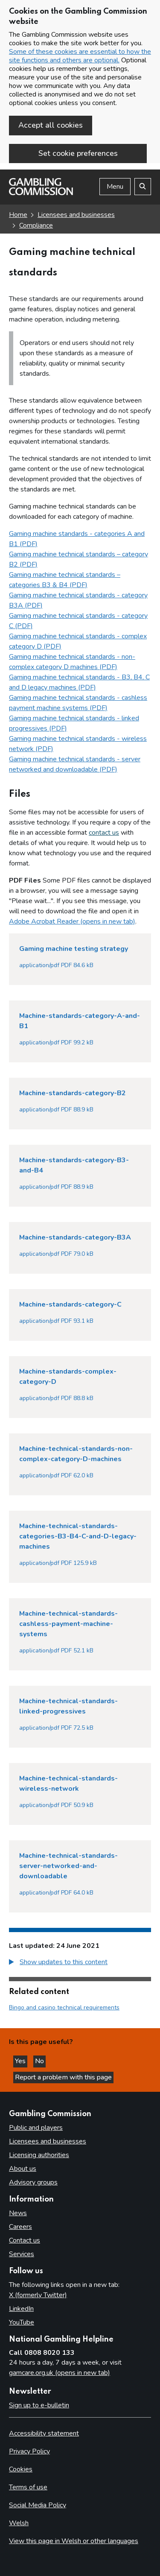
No (40, 2061)
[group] (80, 1963)
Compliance (36, 225)
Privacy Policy (29, 2451)
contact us (104, 832)
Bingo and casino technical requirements (64, 2007)
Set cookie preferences (78, 153)
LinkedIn (21, 2308)
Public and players (36, 2127)
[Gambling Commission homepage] (41, 193)
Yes (21, 2061)
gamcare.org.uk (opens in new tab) (59, 2372)
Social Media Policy (37, 2505)
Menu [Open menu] (115, 186)
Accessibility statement (44, 2433)
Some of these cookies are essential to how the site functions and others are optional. (80, 56)
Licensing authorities (39, 2155)
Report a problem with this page (63, 2077)
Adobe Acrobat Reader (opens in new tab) (72, 921)
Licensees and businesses (76, 214)
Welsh (19, 2523)
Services (21, 2254)
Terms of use (28, 2487)
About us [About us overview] (22, 2168)
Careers (20, 2226)
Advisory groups (33, 2182)
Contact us (24, 2240)
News (18, 2213)
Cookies (20, 2469)
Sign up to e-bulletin (39, 2405)
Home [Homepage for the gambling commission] (18, 214)
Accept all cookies (50, 125)
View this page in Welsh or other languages (73, 2541)
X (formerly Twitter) (38, 2295)
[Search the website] (142, 186)
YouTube (21, 2322)
